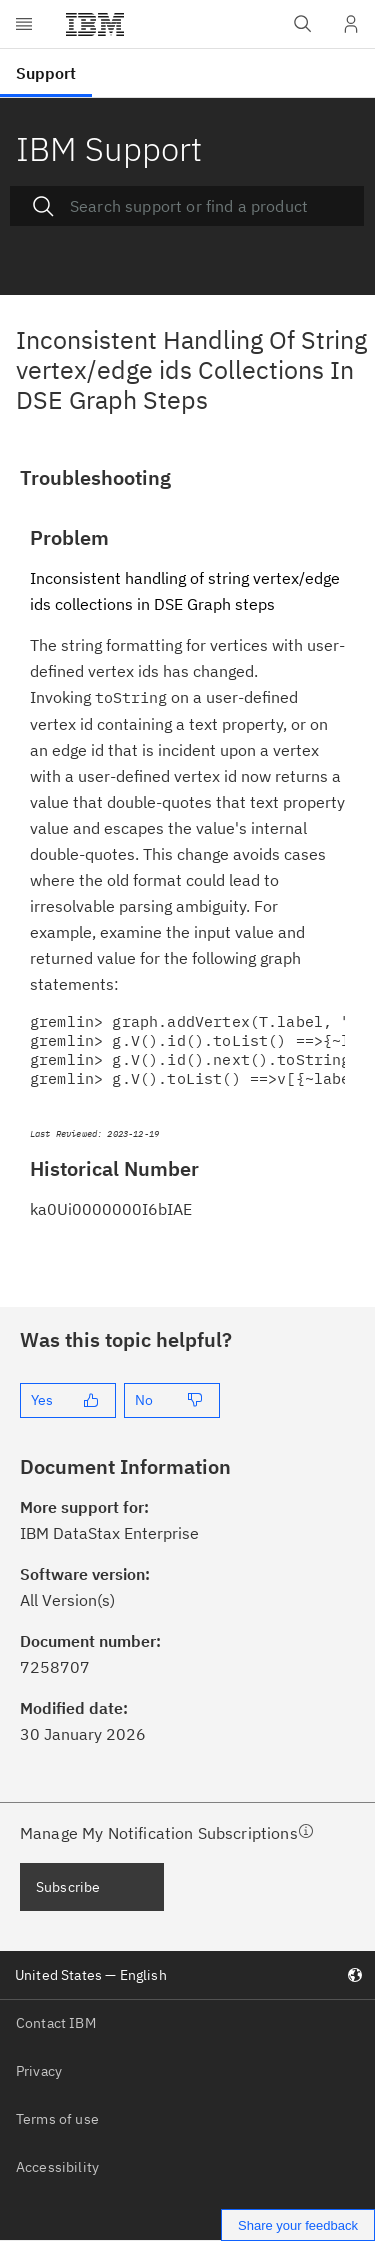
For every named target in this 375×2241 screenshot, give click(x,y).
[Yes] (68, 1400)
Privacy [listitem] (39, 2071)
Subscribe (68, 1887)
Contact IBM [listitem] (56, 2023)
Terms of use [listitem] (57, 2119)
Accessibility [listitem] (57, 2167)
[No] (172, 1400)
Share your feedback (298, 2225)
